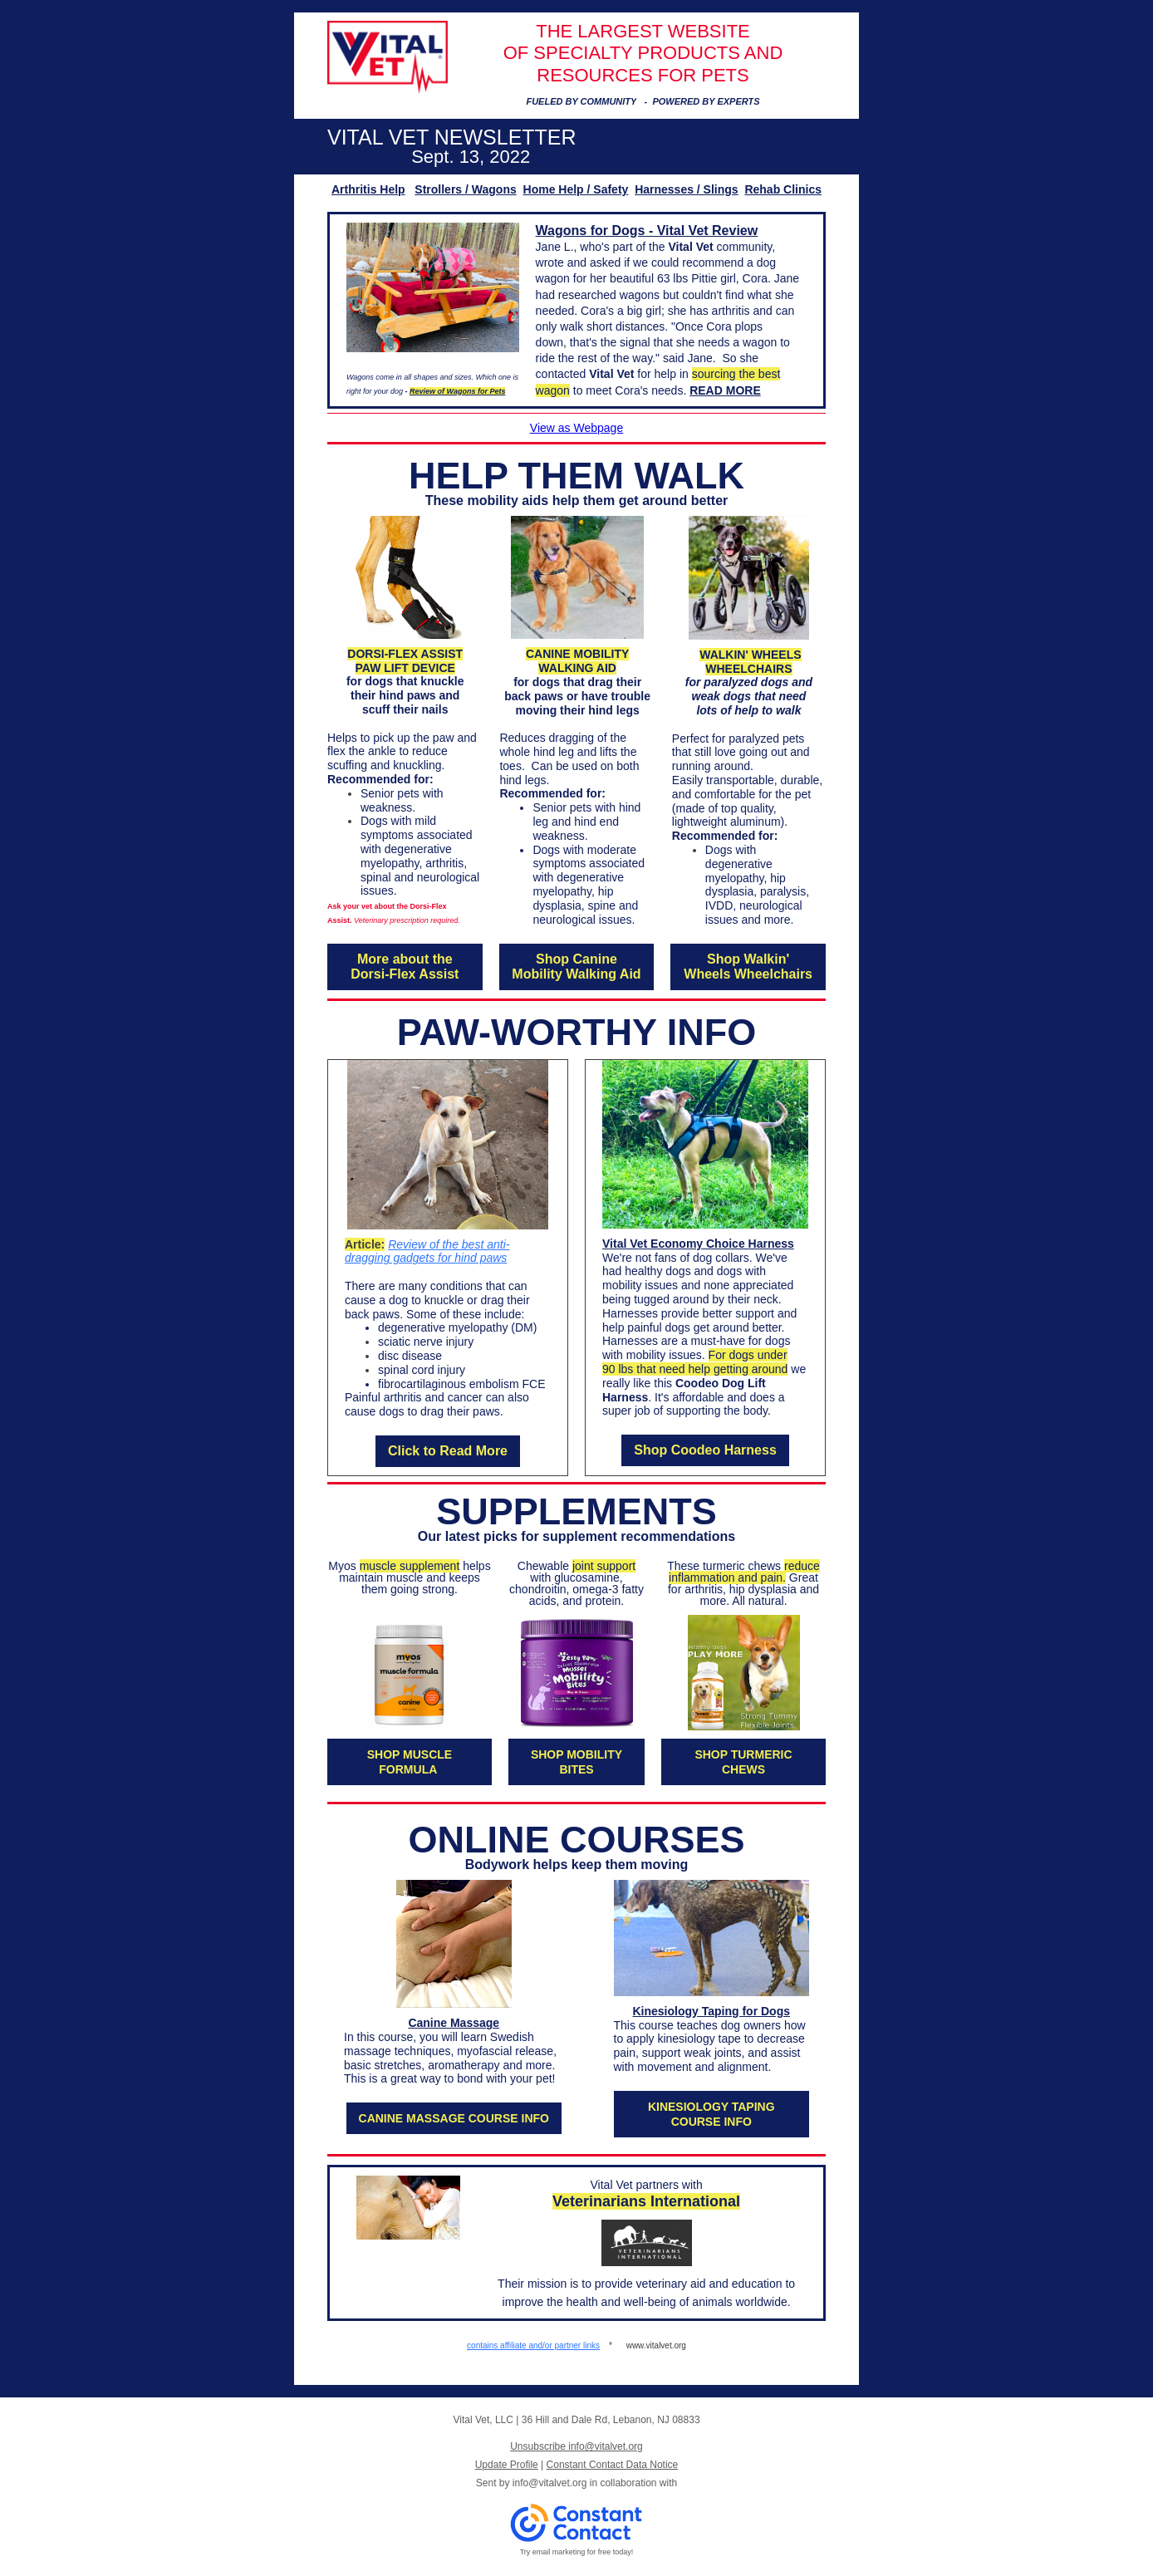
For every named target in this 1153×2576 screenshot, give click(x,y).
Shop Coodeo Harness (705, 1450)
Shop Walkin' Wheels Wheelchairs (748, 966)
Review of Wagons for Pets (457, 391)
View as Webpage (576, 427)
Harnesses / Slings (686, 189)
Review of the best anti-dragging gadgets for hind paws (427, 1251)
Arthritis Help (368, 189)
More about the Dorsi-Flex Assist (405, 966)
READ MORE (725, 390)
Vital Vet (690, 246)
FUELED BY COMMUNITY (581, 101)
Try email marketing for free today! (577, 2552)
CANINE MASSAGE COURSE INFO (454, 2118)
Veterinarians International (646, 2201)
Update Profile (506, 2465)
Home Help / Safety (576, 189)
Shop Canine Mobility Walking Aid (576, 966)
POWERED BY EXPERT (702, 101)
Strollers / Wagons (465, 189)
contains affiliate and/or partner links (533, 2345)
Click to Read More (448, 1451)
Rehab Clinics (783, 189)
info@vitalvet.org (550, 2483)
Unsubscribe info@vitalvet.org (576, 2446)
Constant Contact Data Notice (613, 2465)
